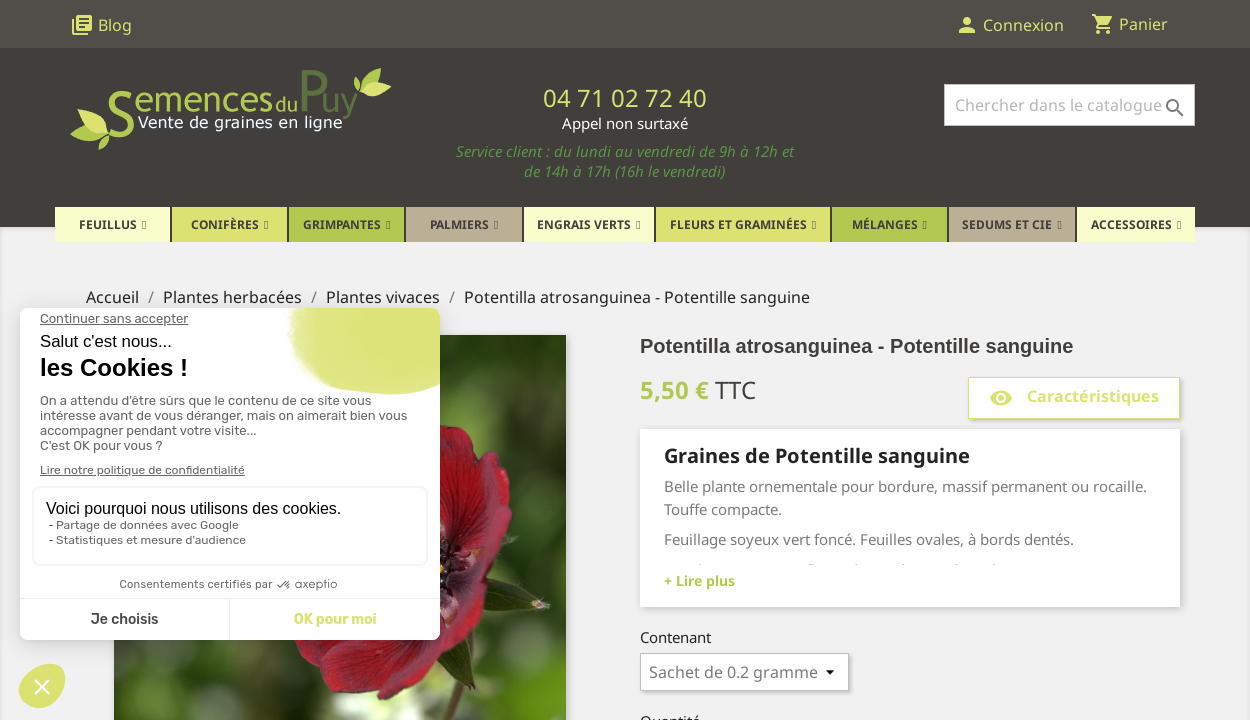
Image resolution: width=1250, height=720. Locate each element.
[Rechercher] (1069, 105)
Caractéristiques (1074, 397)
